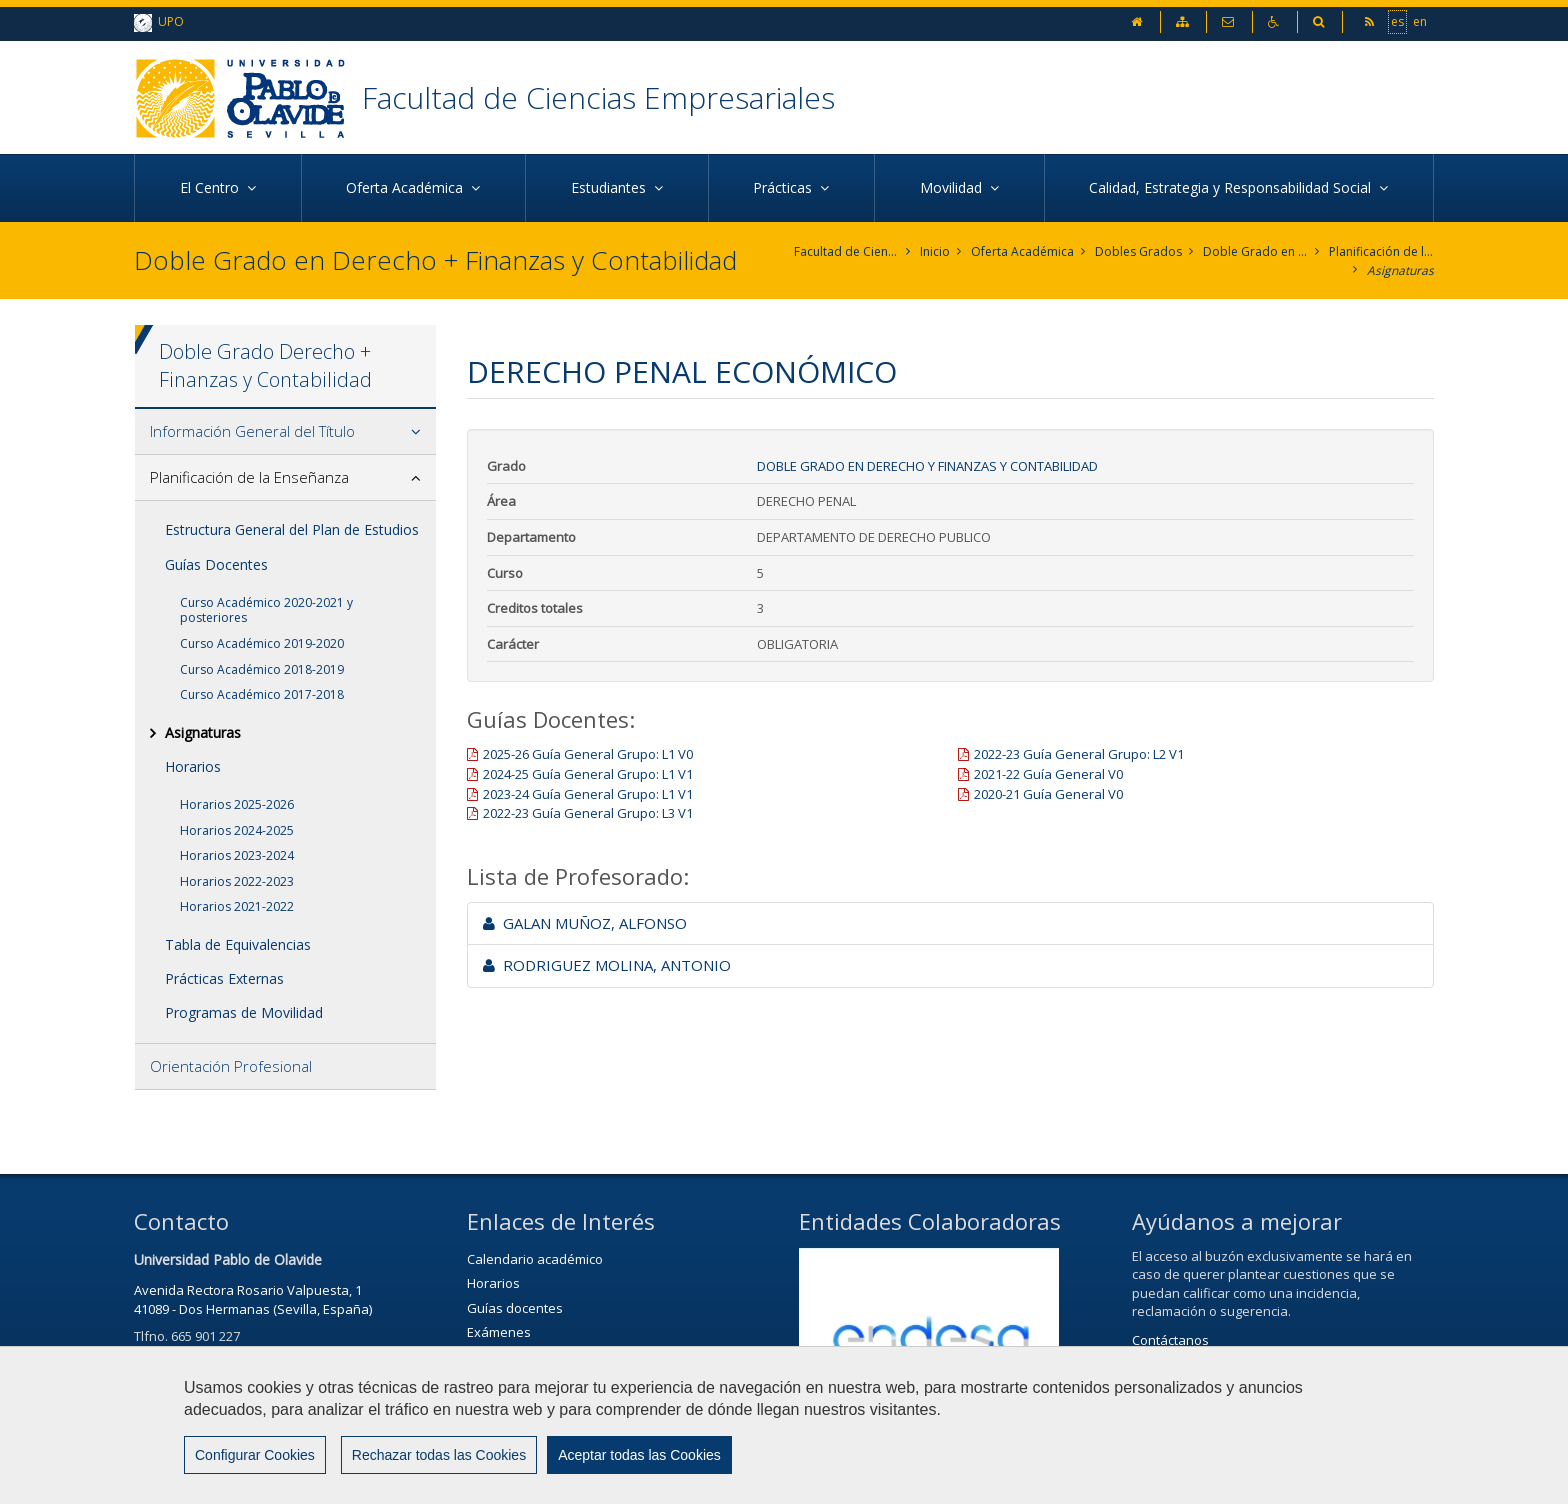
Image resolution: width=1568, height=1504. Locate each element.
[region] (784, 1425)
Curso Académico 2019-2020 (262, 643)
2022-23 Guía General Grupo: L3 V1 (588, 813)
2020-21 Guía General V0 (1048, 794)
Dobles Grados (1138, 251)
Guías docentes (515, 1308)
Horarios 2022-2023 (237, 881)
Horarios (193, 766)
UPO (159, 22)
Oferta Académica (1022, 251)
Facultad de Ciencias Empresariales (598, 97)
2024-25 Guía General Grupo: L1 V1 (588, 774)
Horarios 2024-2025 (237, 830)
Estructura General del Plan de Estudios (292, 529)
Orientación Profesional (231, 1066)
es (1397, 21)
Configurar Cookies (255, 1455)
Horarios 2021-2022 (237, 906)
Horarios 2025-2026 (237, 804)
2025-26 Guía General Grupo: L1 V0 (588, 754)
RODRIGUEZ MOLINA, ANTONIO (607, 965)
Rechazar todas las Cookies (439, 1455)
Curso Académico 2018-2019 (262, 669)
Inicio (935, 251)
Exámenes (499, 1332)
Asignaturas (1400, 270)
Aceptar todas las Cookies (639, 1455)
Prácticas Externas (224, 978)
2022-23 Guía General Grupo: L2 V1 (1079, 754)
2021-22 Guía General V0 (1048, 774)
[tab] (285, 432)
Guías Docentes (216, 564)
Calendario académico (535, 1259)
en (1420, 21)
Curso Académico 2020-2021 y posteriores (266, 610)
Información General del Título (252, 431)
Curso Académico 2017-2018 (262, 694)
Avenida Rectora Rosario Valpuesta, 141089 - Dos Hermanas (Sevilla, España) (253, 1299)
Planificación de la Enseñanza (1381, 251)
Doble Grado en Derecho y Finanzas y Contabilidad (1255, 251)
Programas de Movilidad (244, 1012)
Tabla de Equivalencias (238, 944)
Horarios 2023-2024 (237, 855)
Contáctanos (1170, 1340)
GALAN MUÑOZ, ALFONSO (585, 923)
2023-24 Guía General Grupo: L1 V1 (588, 794)
